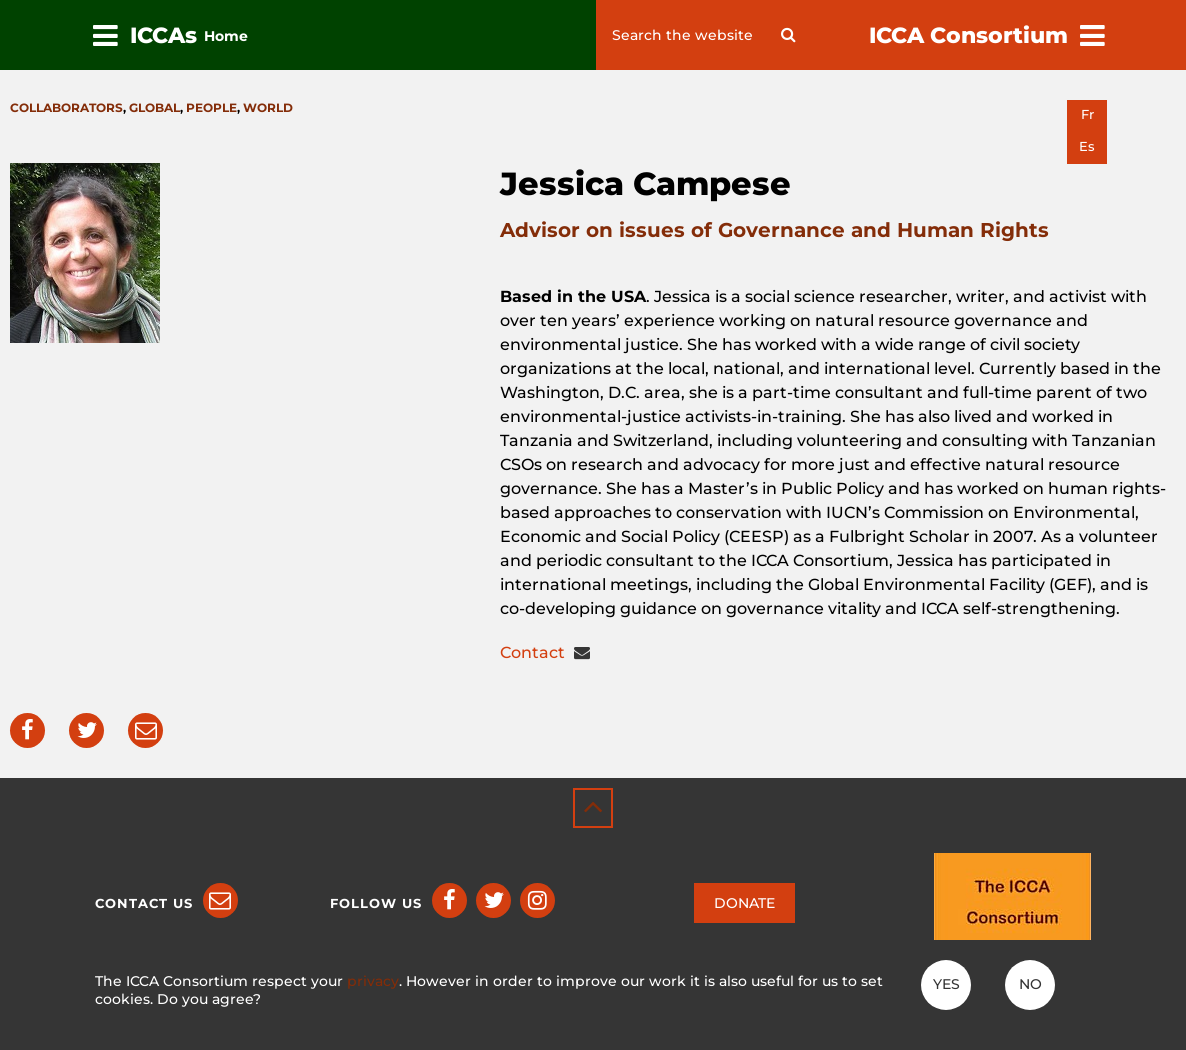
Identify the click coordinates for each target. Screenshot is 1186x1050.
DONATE (744, 903)
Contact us (144, 903)
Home (226, 36)
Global (154, 107)
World (268, 107)
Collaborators (66, 107)
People (211, 107)
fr (1087, 114)
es (1087, 146)
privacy (373, 981)
